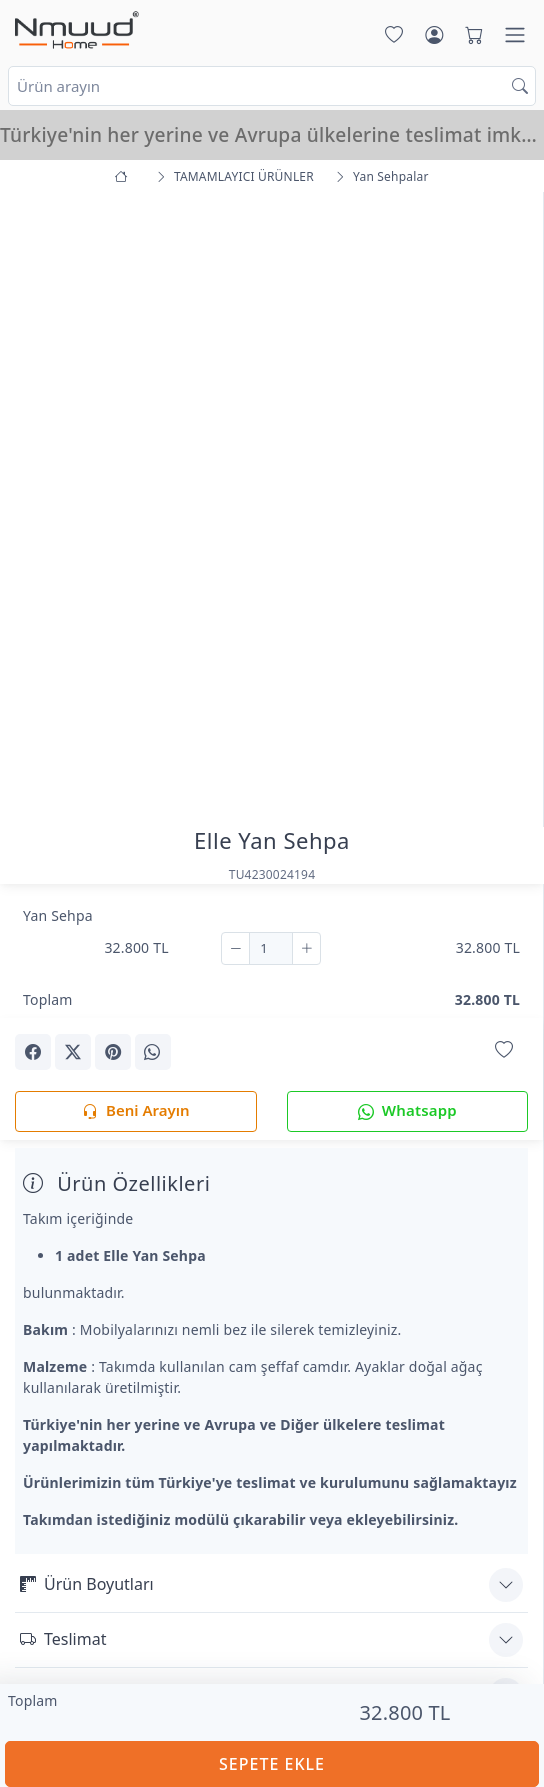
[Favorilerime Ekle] (504, 1050)
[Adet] (271, 949)
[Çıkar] (235, 949)
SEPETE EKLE (272, 1764)
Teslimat (63, 1639)
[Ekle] (306, 949)
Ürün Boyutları (87, 1584)
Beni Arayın (135, 1111)
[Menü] (515, 35)
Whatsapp (407, 1111)
